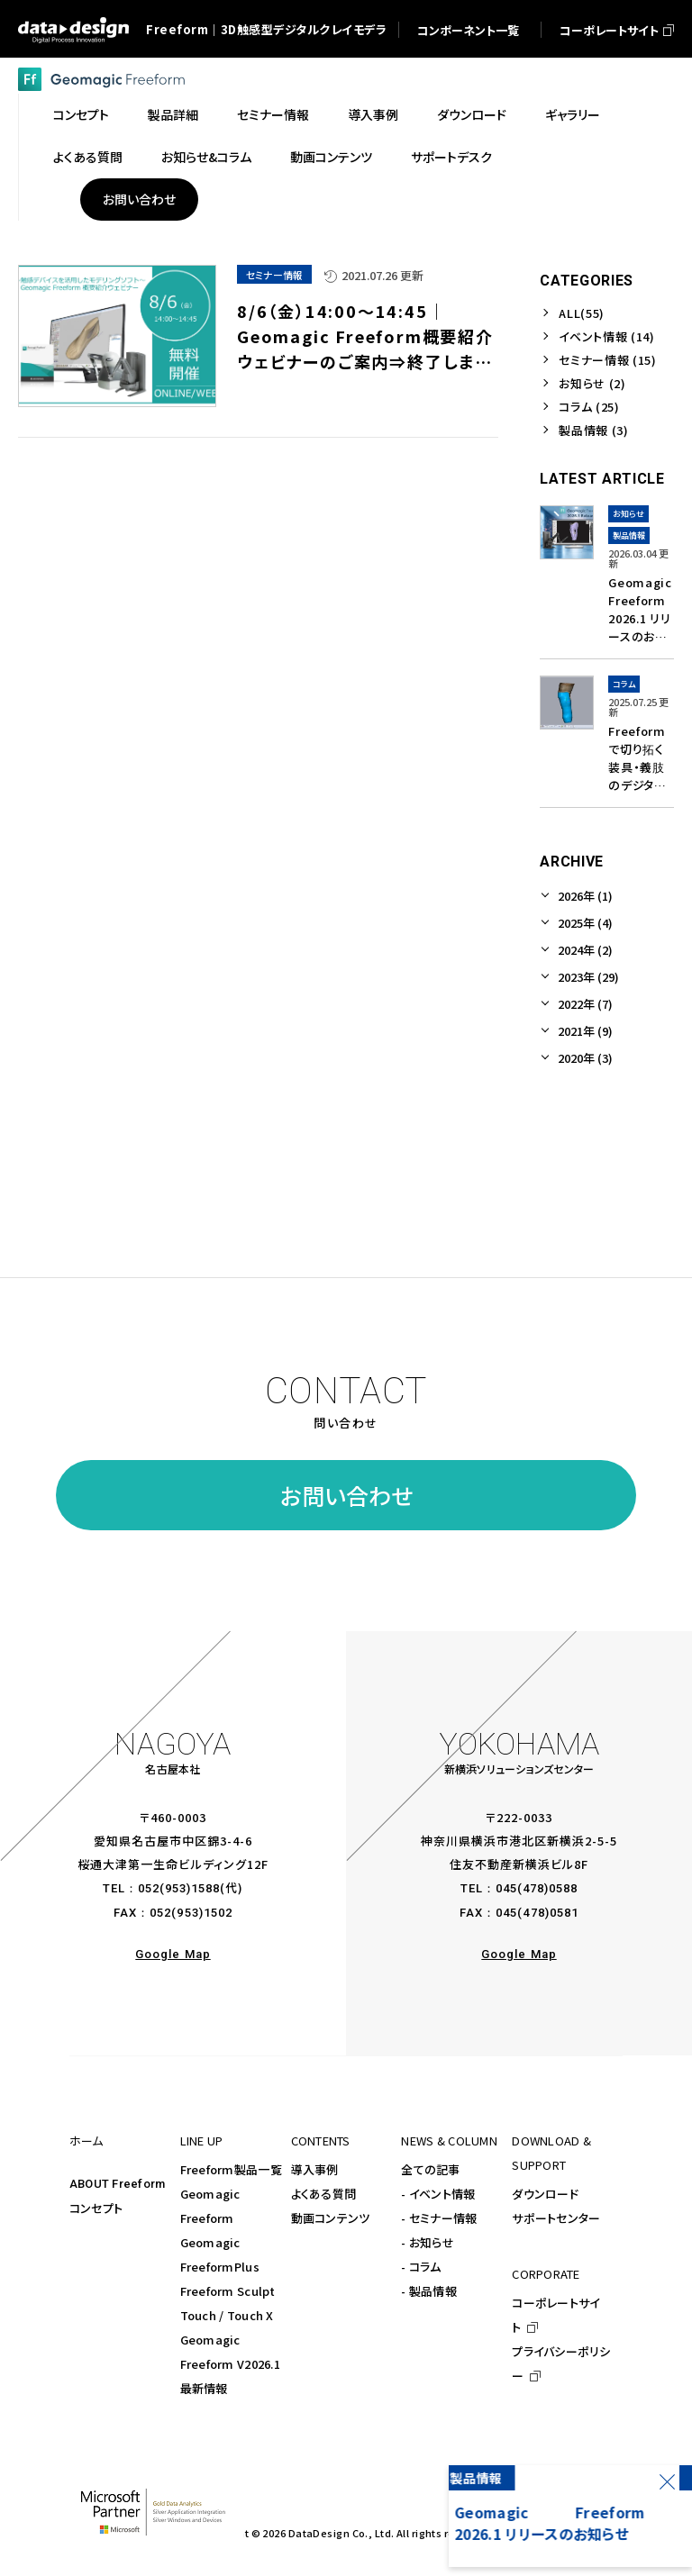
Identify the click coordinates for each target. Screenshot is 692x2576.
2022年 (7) (585, 1003)
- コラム (421, 2266)
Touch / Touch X (227, 2315)
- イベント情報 (438, 2193)
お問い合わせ (346, 1495)
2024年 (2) (585, 949)
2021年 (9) (585, 1030)
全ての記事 (430, 2169)
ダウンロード (545, 2193)
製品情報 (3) (593, 430)
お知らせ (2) (592, 383)
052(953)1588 (179, 1888)
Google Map (172, 1954)
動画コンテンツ (330, 2218)
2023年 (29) (588, 976)
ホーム (86, 2140)
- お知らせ (427, 2242)
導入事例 (315, 2169)
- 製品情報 (429, 2290)
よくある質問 (324, 2193)
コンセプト (96, 2208)
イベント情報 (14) (606, 336)
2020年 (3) (585, 1057)
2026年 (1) (585, 895)
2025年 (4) (585, 922)
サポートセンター (556, 2218)
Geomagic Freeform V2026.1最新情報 (230, 2364)
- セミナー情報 (439, 2218)
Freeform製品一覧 (231, 2169)
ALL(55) (582, 313)
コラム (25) (589, 406)
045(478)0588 (537, 1888)
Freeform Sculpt (228, 2290)
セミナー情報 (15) (607, 359)
